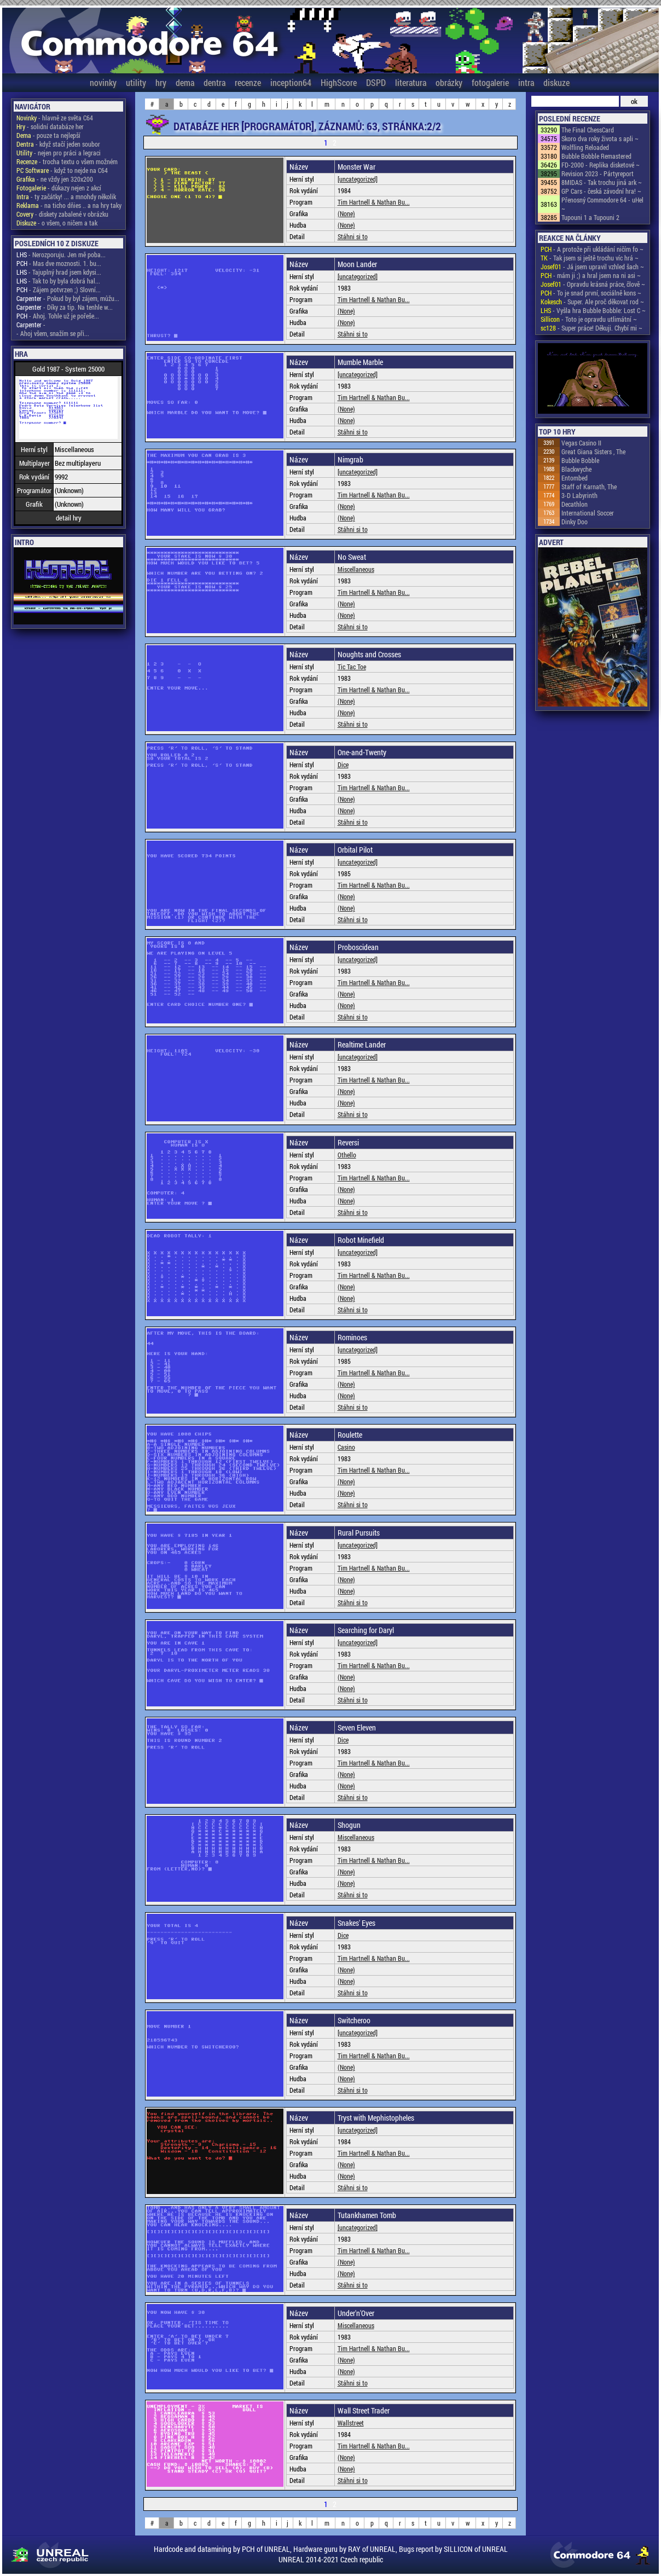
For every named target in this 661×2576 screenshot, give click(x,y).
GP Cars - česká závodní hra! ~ (601, 191)
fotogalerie (490, 82)
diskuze (556, 82)
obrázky (449, 82)
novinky (103, 82)
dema (185, 82)
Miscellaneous (356, 569)
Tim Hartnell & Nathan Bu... (374, 202)
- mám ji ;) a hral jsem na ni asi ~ (591, 275)
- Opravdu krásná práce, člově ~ (593, 284)
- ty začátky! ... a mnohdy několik (66, 196)
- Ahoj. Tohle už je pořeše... (57, 315)
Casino (346, 1447)
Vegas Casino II (581, 442)
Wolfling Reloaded (585, 147)
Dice (343, 764)
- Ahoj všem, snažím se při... (52, 333)
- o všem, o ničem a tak (56, 222)
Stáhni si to (353, 236)
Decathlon (574, 504)
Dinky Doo (574, 521)
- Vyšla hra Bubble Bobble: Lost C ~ (593, 310)
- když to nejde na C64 (62, 170)
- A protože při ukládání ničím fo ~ (592, 249)
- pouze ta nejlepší (48, 135)
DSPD (376, 82)
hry (160, 82)
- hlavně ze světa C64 (54, 117)
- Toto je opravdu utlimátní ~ (589, 319)
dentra (214, 82)
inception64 (290, 82)
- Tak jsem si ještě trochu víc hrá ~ (590, 257)
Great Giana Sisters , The (593, 451)
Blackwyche (576, 469)
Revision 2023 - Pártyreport (597, 173)
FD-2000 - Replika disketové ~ (600, 164)
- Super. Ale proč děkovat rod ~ (592, 301)
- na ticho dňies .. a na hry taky (68, 205)
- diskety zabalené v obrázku (62, 214)
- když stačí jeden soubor (58, 144)
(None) (346, 213)
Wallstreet (351, 2422)
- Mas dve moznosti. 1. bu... (58, 263)
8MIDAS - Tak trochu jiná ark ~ (601, 182)
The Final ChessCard (587, 129)
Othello (347, 1154)
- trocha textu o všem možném (67, 161)
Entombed (574, 477)
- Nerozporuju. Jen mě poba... (61, 254)
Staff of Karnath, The (589, 486)
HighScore (339, 82)
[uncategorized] (358, 179)
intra (526, 82)
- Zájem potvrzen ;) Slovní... (58, 289)
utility (136, 82)
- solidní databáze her (50, 126)
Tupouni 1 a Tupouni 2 (590, 217)
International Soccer (587, 512)
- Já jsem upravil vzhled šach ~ (592, 266)
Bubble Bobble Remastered (596, 156)
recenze (248, 82)
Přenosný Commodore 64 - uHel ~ (602, 204)
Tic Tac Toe (352, 666)
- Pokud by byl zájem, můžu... (67, 298)
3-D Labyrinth (579, 495)
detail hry (69, 518)
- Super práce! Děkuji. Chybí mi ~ (591, 327)
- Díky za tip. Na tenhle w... (64, 307)
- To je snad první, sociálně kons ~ (591, 292)
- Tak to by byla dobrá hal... (58, 280)
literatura (410, 82)
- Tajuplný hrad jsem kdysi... (58, 272)
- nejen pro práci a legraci (58, 152)
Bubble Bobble (580, 460)
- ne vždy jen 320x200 (54, 179)
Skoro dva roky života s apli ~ (600, 138)
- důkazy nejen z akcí (58, 187)
